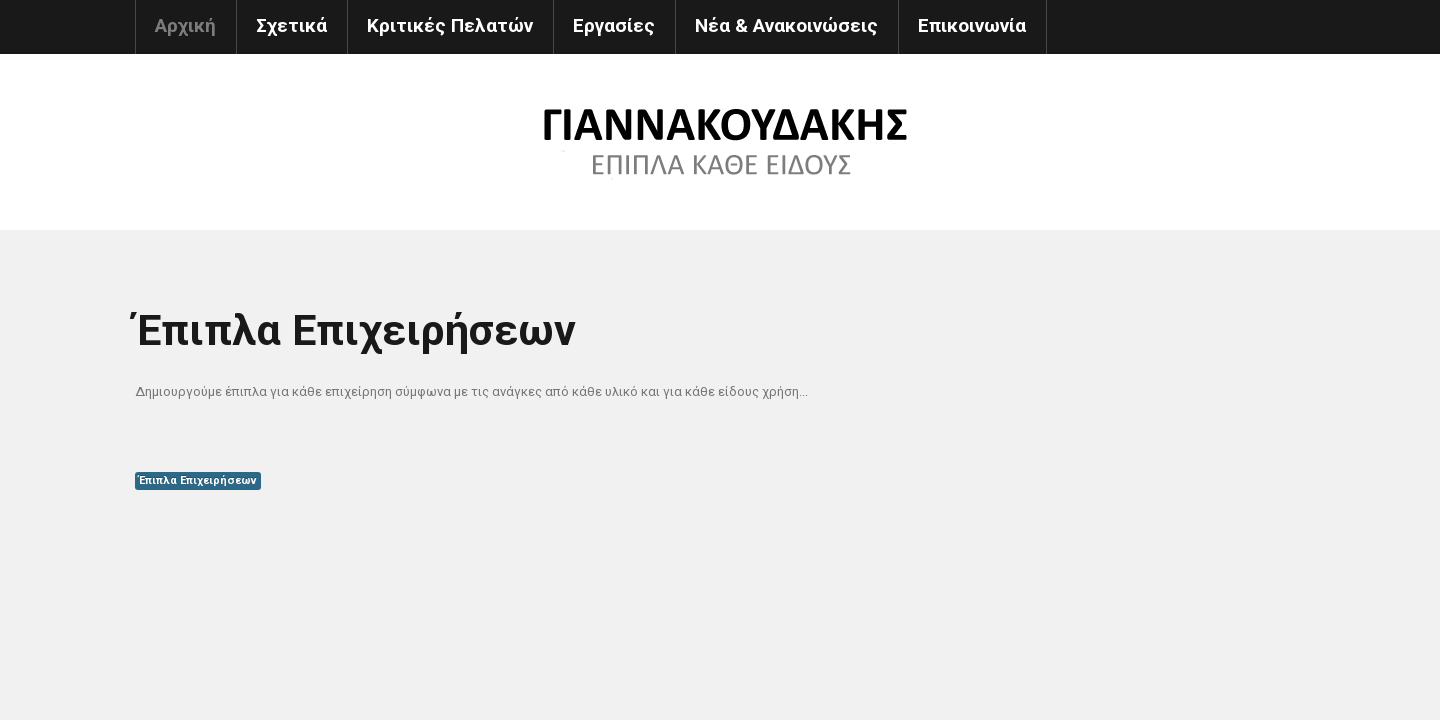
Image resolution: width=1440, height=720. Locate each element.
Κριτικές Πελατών (450, 25)
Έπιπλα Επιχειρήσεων (198, 480)
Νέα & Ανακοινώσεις (786, 25)
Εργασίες (614, 25)
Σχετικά (291, 25)
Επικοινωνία (972, 25)
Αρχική (185, 25)
